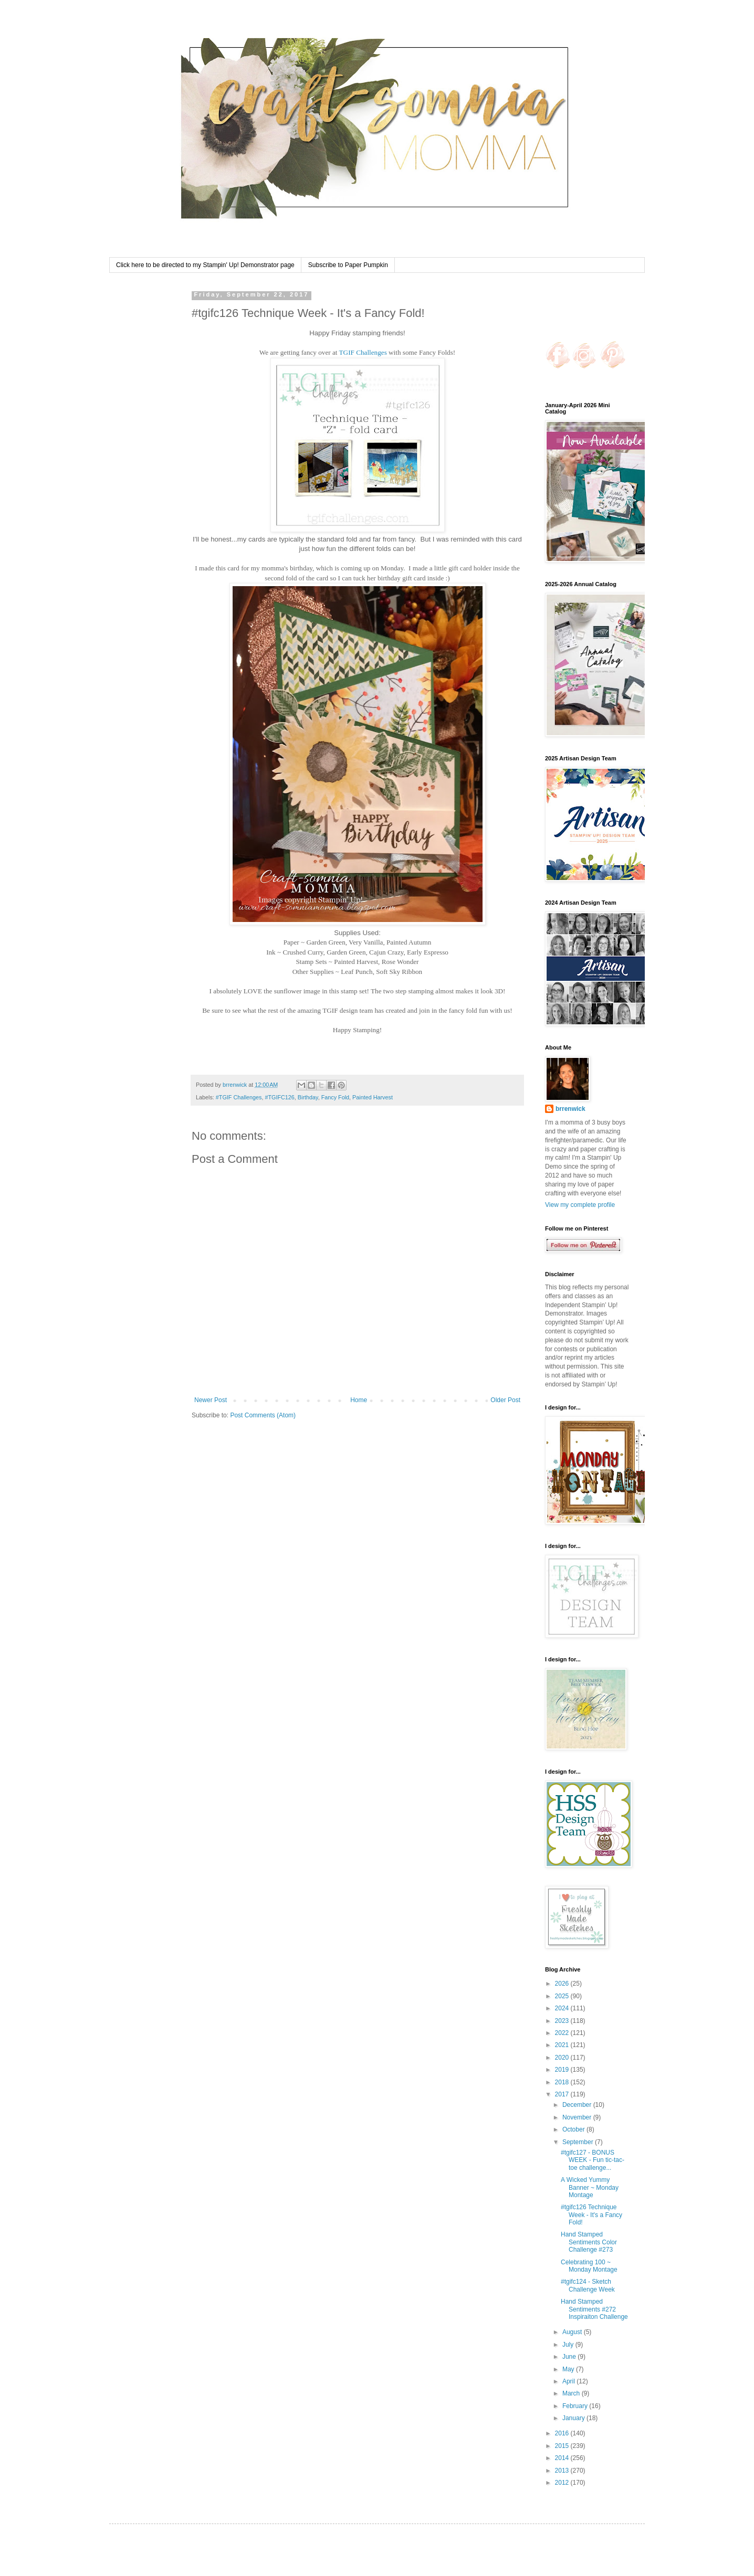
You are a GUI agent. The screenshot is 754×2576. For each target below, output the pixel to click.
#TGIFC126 (279, 1097)
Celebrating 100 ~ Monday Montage (589, 2266)
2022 (563, 2033)
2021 (563, 2045)
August (573, 2332)
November (577, 2117)
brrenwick (570, 1108)
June (570, 2356)
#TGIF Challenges (239, 1097)
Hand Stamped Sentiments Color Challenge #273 (589, 2242)
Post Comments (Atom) (263, 1415)
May (569, 2369)
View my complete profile (580, 1205)
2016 (563, 2433)
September (578, 2142)
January (574, 2418)
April (569, 2381)
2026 (563, 1983)
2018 (563, 2082)
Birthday (308, 1097)
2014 (563, 2458)
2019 (563, 2069)
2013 (563, 2470)
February (575, 2406)
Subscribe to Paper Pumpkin (348, 265)
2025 (563, 1996)
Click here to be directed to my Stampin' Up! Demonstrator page (205, 265)
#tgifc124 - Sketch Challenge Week (588, 2285)
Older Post (505, 1400)
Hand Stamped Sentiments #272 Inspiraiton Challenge (594, 2309)
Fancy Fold (335, 1097)
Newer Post (210, 1400)
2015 (563, 2446)
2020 (563, 2057)
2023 (563, 2020)
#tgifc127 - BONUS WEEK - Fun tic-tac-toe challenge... (592, 2160)
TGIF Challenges (363, 352)
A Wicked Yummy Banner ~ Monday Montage (590, 2187)
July (568, 2344)
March (572, 2393)
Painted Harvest (372, 1097)
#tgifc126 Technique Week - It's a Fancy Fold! (591, 2214)
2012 (563, 2482)
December (577, 2104)
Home (358, 1400)
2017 (563, 2094)
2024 (563, 2008)
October (574, 2129)
